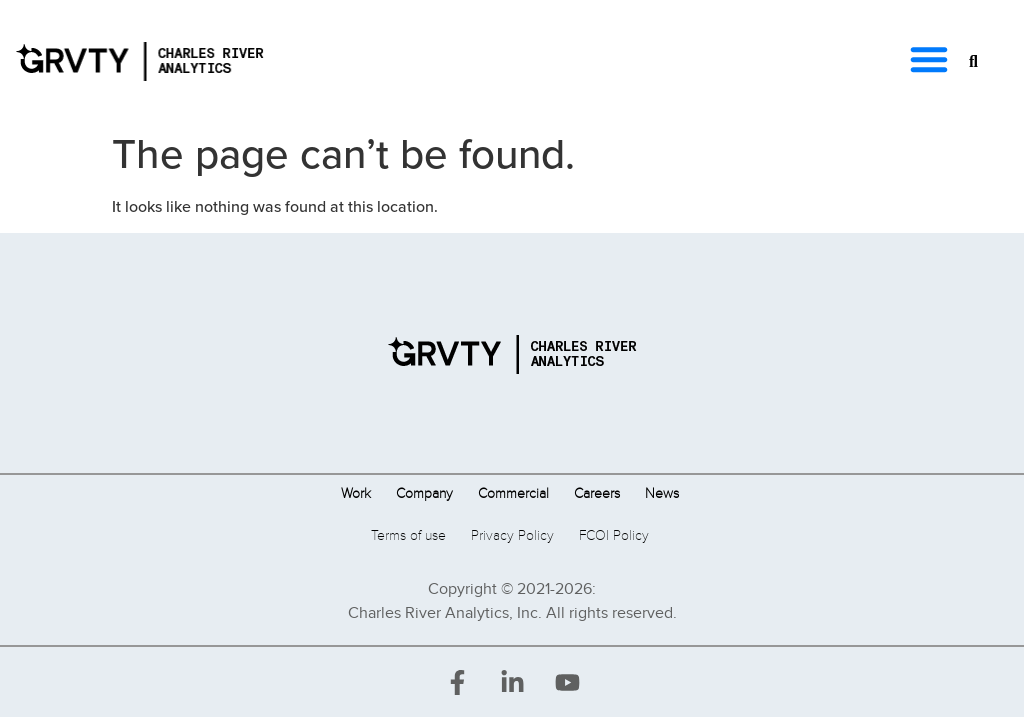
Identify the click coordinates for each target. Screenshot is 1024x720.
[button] (929, 59)
